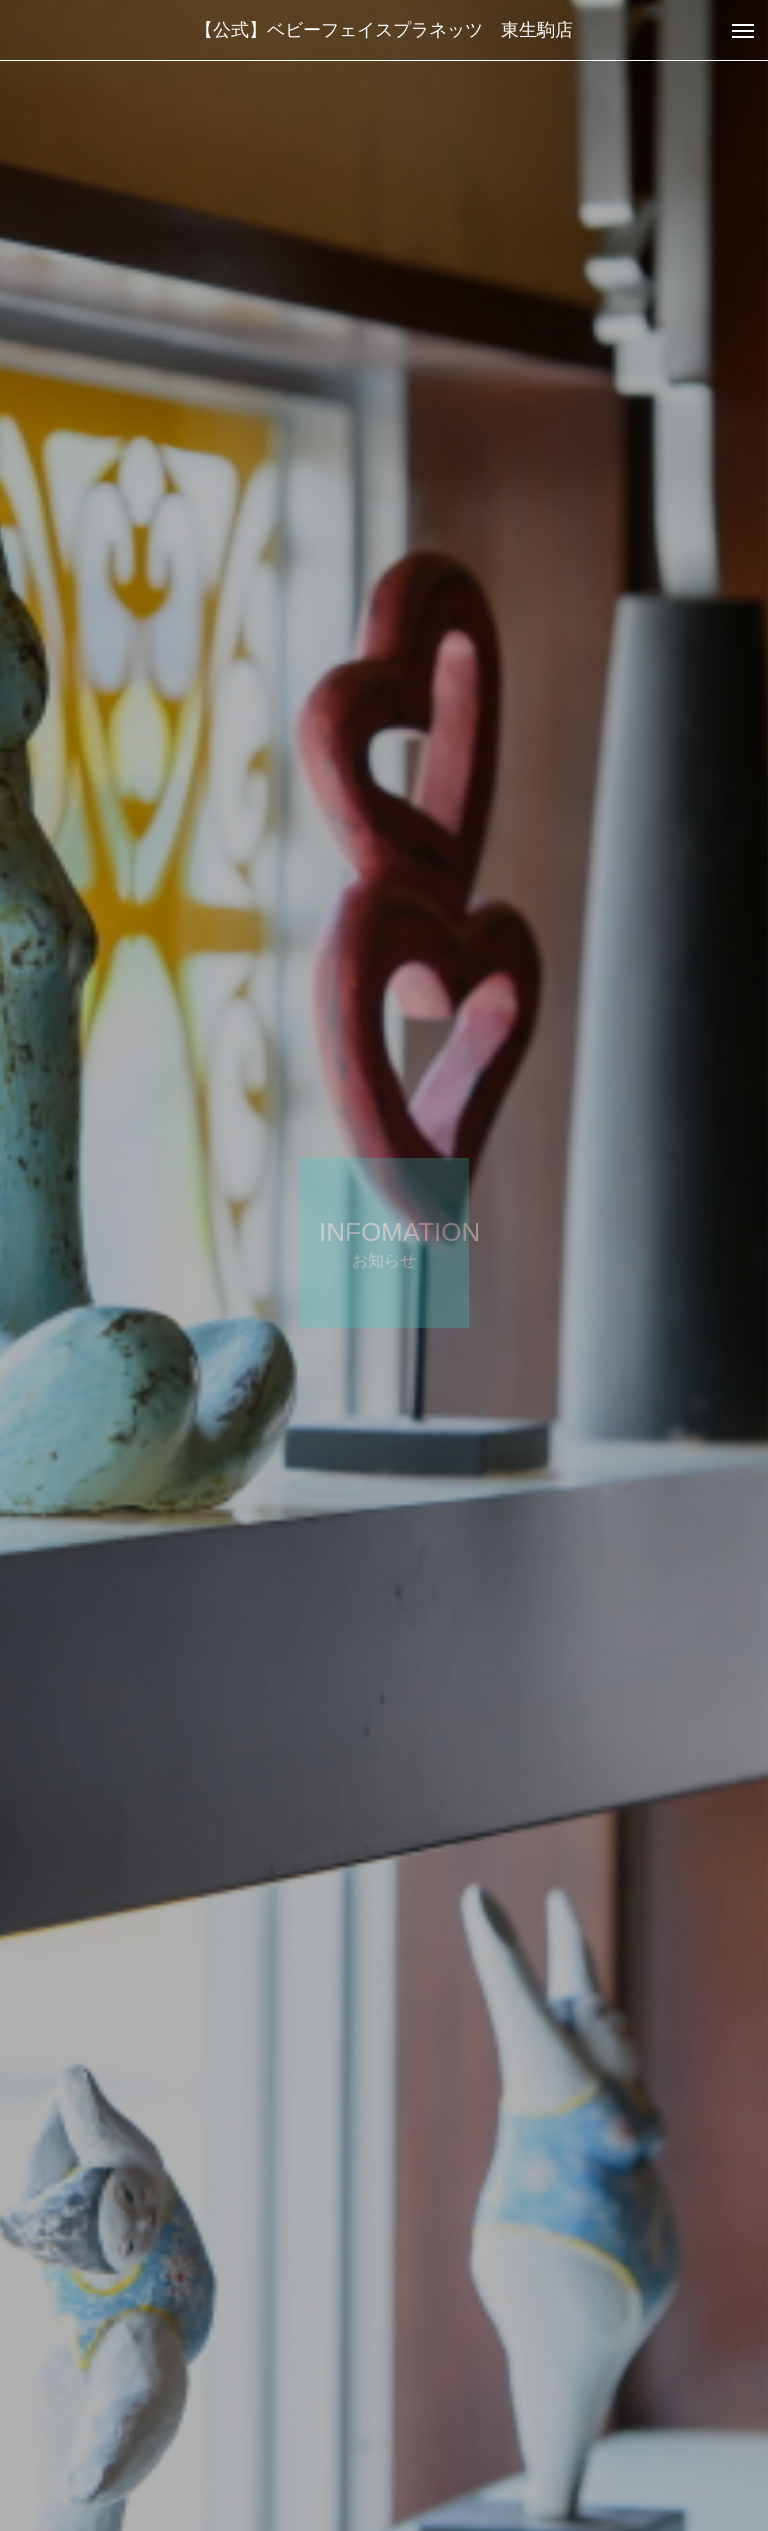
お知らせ (94, 2441)
